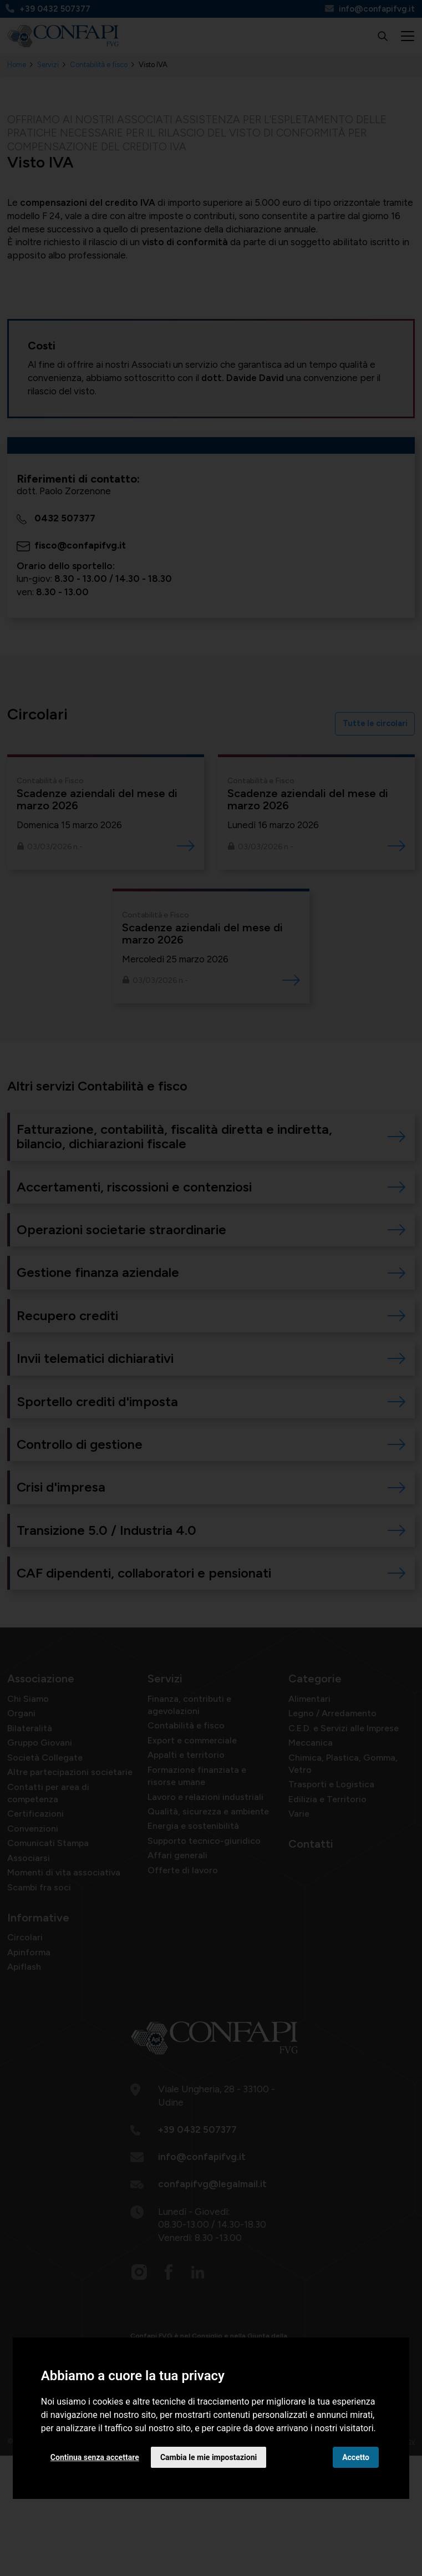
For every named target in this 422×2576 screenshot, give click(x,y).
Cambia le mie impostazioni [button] (208, 2457)
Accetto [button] (355, 2457)
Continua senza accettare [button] (94, 2457)
